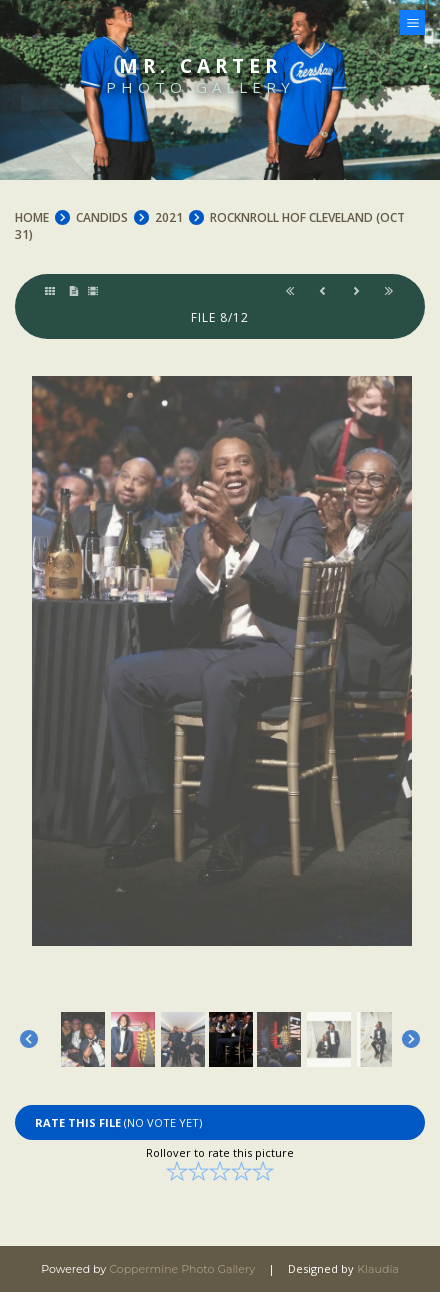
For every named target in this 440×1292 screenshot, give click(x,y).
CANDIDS (102, 217)
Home (32, 217)
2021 (169, 217)
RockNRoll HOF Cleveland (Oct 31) (210, 226)
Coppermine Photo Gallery (182, 1269)
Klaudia (378, 1269)
